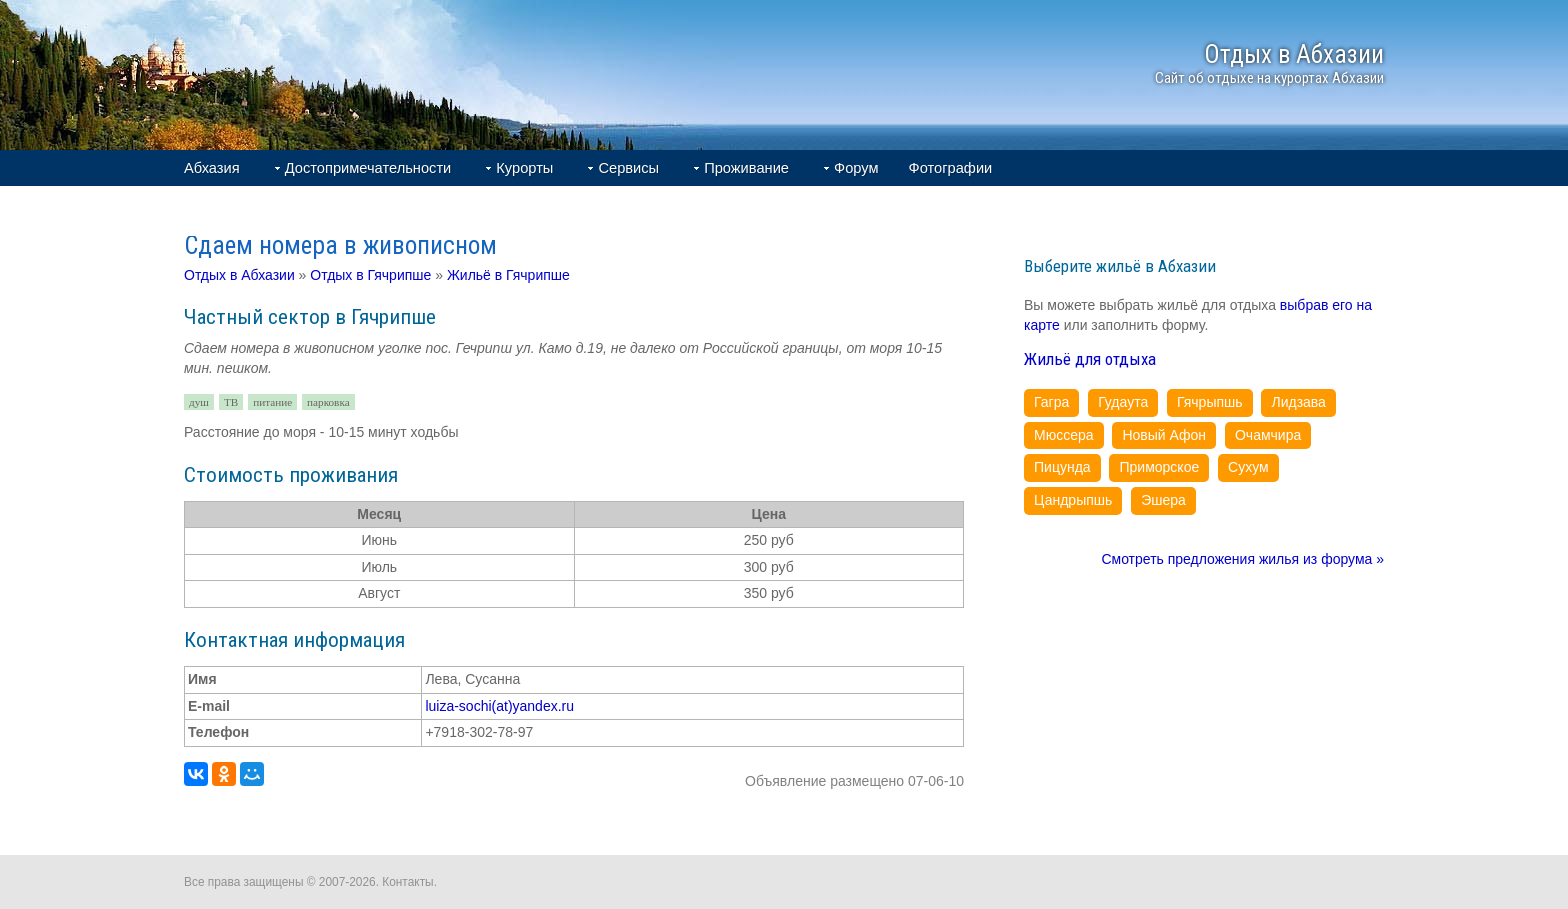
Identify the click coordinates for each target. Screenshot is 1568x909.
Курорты (524, 168)
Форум (856, 168)
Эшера (1163, 500)
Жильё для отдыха (1090, 359)
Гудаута (1123, 402)
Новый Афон (1164, 435)
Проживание (746, 168)
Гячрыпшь (1209, 402)
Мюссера (1064, 435)
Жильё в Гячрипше (508, 275)
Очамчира (1268, 435)
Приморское (1159, 467)
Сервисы (628, 168)
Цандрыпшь (1073, 500)
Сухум (1248, 467)
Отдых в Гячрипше (370, 275)
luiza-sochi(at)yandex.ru (499, 706)
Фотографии (951, 168)
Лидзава (1298, 402)
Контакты (407, 882)
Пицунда (1062, 467)
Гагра (1051, 402)
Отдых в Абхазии (239, 275)
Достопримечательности (368, 168)
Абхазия (212, 168)
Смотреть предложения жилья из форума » (1242, 559)
